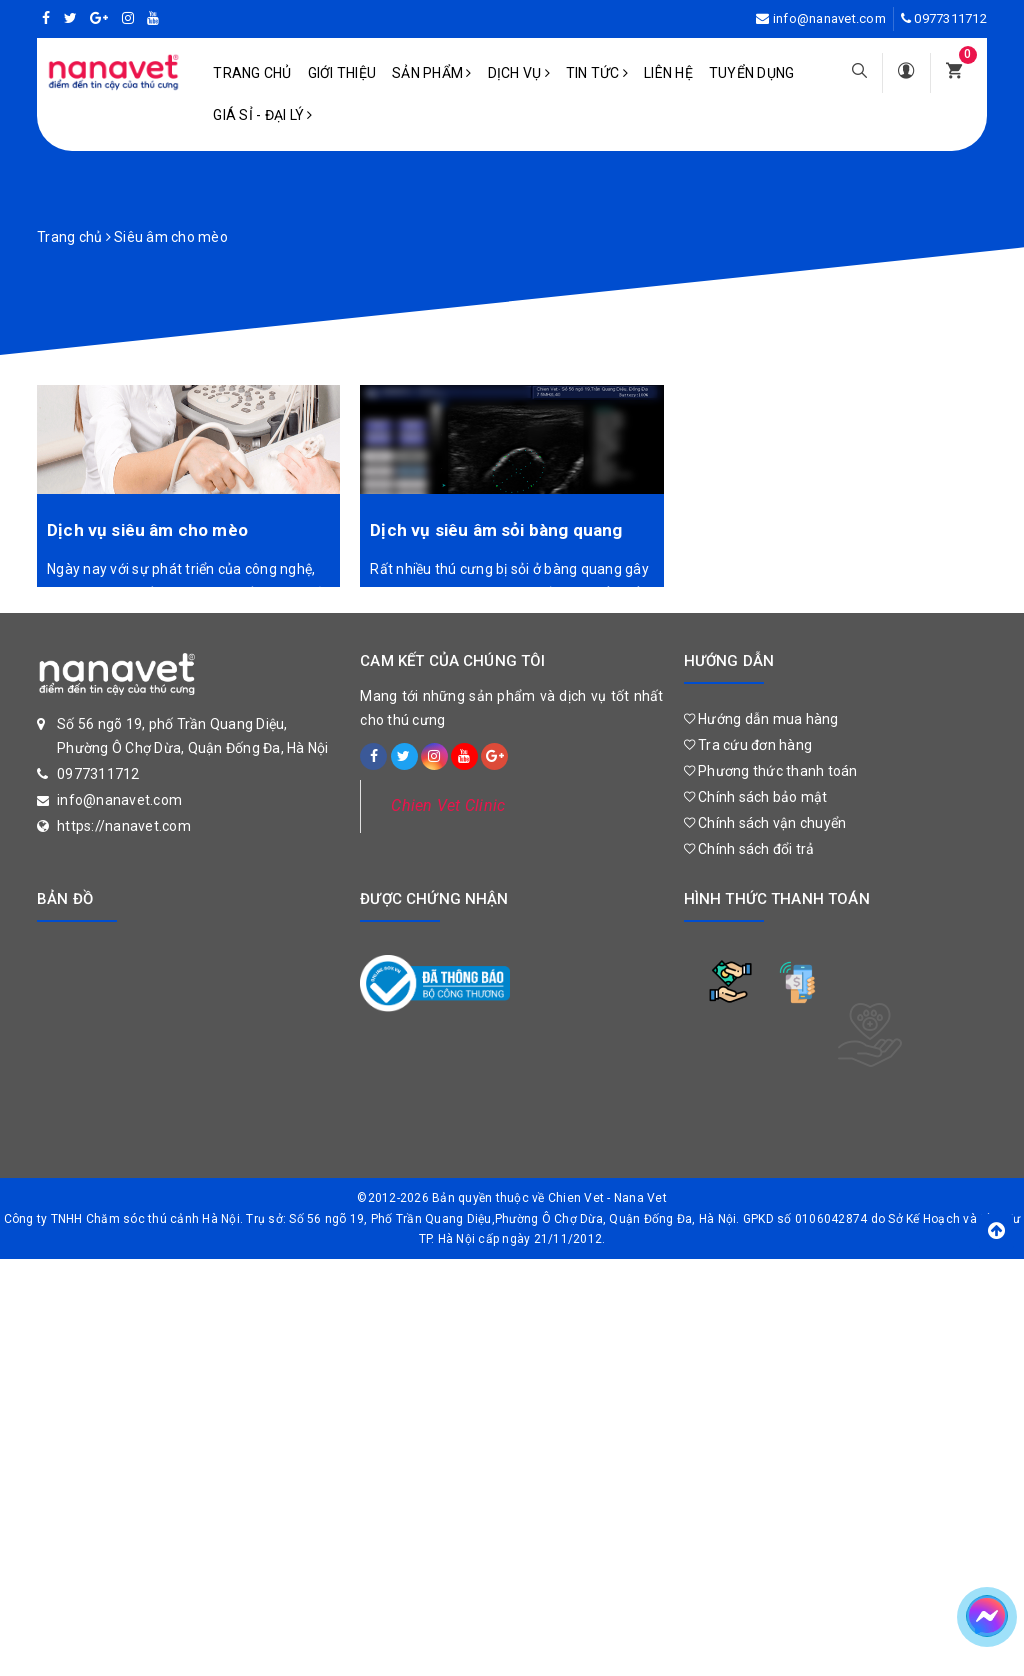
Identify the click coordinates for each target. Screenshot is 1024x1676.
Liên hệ (668, 73)
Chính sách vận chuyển (765, 823)
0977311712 (950, 18)
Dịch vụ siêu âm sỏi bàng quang (496, 530)
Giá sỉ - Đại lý (262, 115)
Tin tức (597, 73)
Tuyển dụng (752, 73)
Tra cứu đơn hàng (748, 745)
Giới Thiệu (342, 73)
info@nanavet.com (829, 18)
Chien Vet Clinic (448, 805)
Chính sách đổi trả (749, 849)
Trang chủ (252, 73)
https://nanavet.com (124, 826)
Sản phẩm (432, 73)
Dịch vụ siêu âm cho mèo (147, 530)
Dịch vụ (519, 73)
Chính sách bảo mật (756, 797)
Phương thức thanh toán (771, 771)
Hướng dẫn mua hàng (761, 719)
